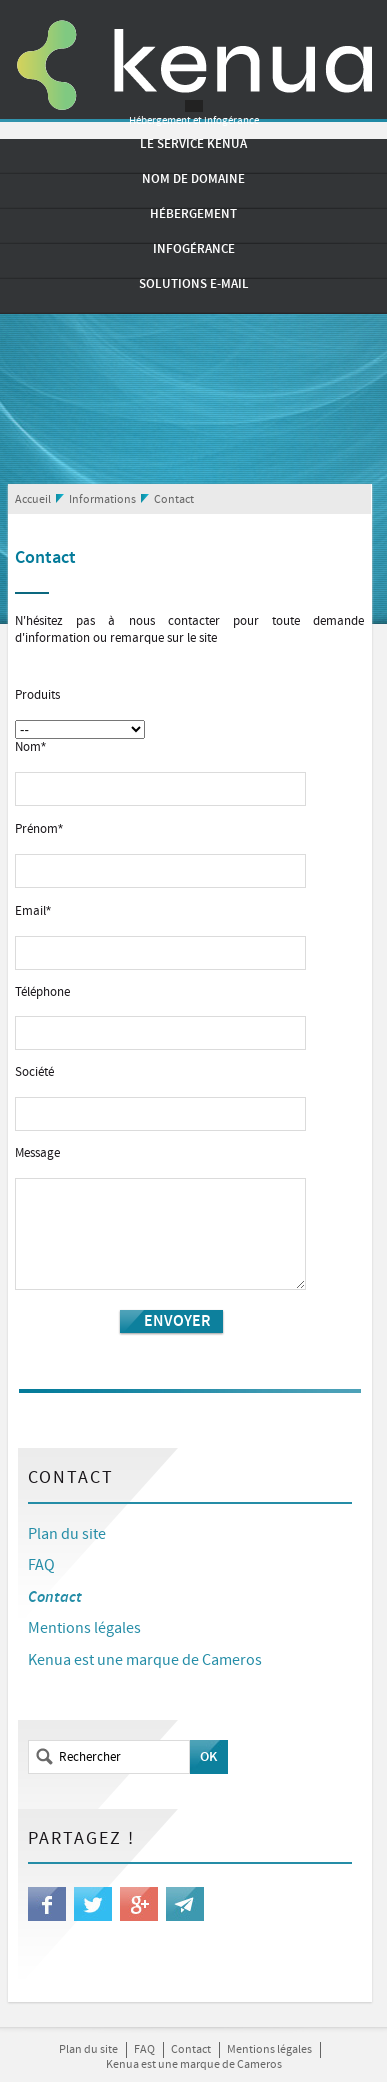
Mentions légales (84, 1628)
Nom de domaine (193, 179)
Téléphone (42, 993)
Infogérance (194, 249)
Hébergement (193, 214)
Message (37, 1154)
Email (33, 911)
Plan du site (67, 1534)
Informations (102, 500)
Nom (30, 747)
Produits (37, 696)
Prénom (39, 829)
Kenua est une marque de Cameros (145, 1660)
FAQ (41, 1565)
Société (34, 1073)
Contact (174, 500)
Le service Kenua (193, 144)
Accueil (33, 500)
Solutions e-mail (194, 284)
